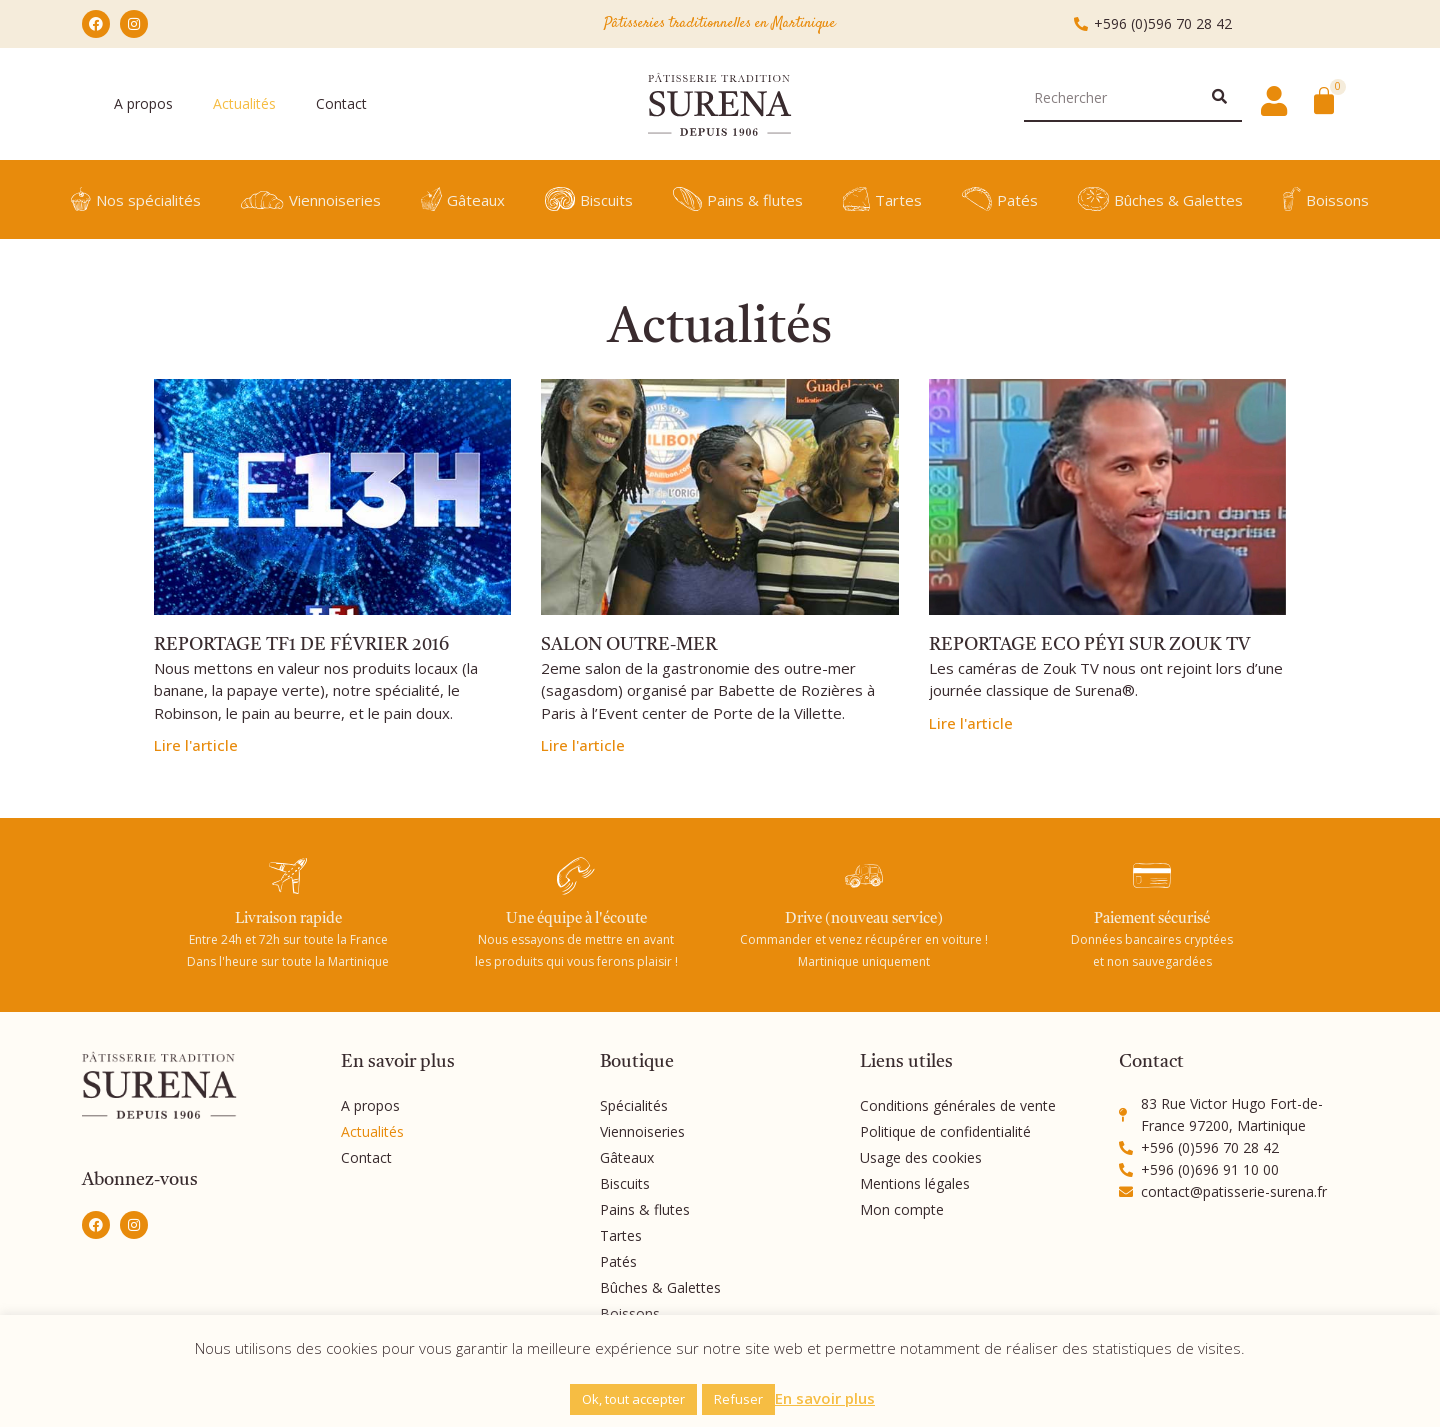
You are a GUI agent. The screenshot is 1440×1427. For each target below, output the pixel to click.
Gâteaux (462, 199)
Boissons (1326, 199)
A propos (143, 103)
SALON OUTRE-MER (629, 645)
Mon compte (902, 1209)
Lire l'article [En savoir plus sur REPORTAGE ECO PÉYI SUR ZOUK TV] (971, 723)
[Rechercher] (1219, 98)
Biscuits (589, 199)
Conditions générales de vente (958, 1105)
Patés (1000, 199)
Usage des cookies (921, 1157)
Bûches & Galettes (1160, 199)
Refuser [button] (738, 1399)
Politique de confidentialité (945, 1131)
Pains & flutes (738, 199)
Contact (341, 103)
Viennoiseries (311, 199)
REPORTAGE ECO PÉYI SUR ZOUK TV (1089, 645)
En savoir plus (825, 1398)
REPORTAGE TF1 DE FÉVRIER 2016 (301, 645)
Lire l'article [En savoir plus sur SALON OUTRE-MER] (583, 745)
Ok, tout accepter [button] (633, 1399)
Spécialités (634, 1105)
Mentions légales (915, 1183)
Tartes (882, 199)
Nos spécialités (136, 199)
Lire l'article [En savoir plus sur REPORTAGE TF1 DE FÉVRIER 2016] (196, 745)
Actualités (244, 103)
